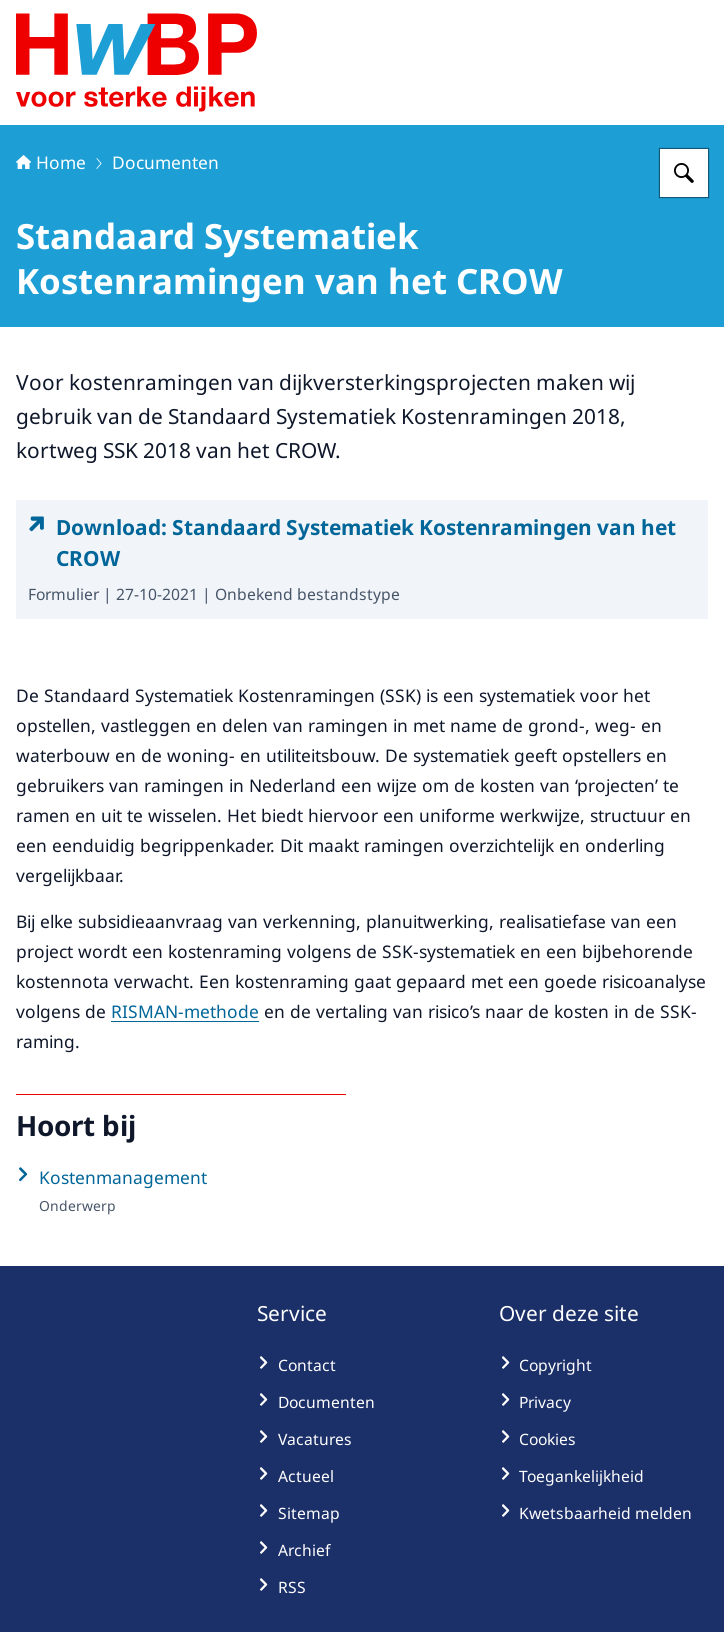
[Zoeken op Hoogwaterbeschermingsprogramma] (684, 173)
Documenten (165, 162)
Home (51, 162)
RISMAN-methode (185, 1011)
